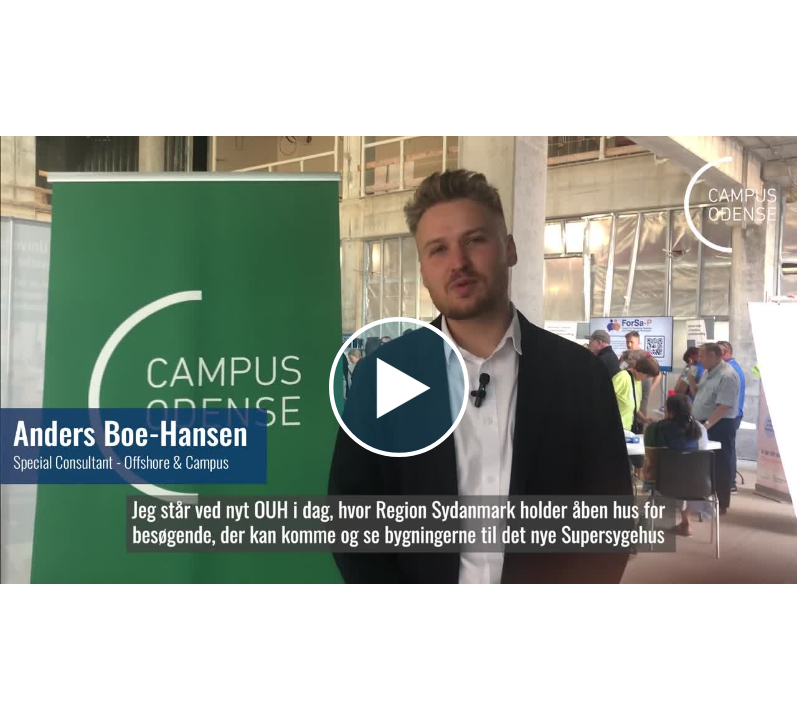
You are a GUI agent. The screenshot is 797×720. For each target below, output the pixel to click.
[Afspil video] (399, 452)
